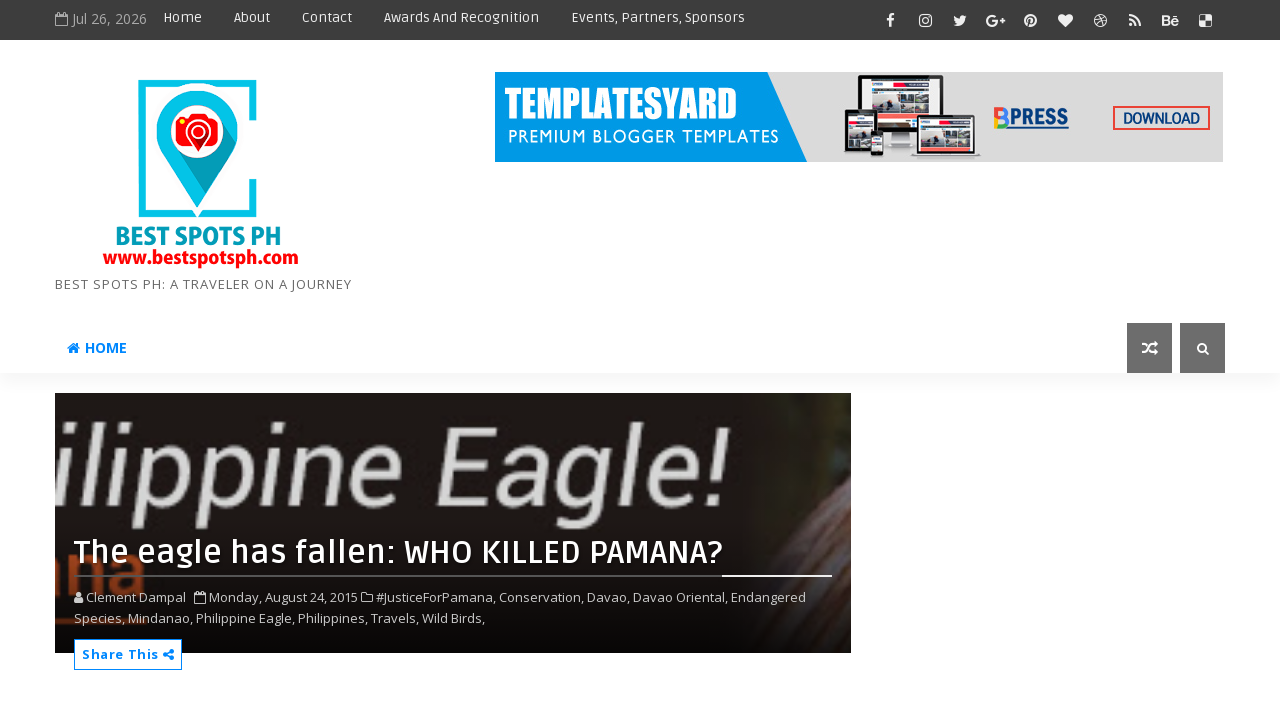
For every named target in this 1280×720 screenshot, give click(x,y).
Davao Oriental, (680, 597)
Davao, (608, 597)
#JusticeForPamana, (436, 597)
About (252, 17)
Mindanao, (160, 618)
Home (182, 17)
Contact (327, 17)
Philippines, (333, 618)
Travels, (395, 618)
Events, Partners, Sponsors (658, 17)
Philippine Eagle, (245, 618)
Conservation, (541, 597)
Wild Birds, (453, 618)
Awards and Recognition (461, 17)
